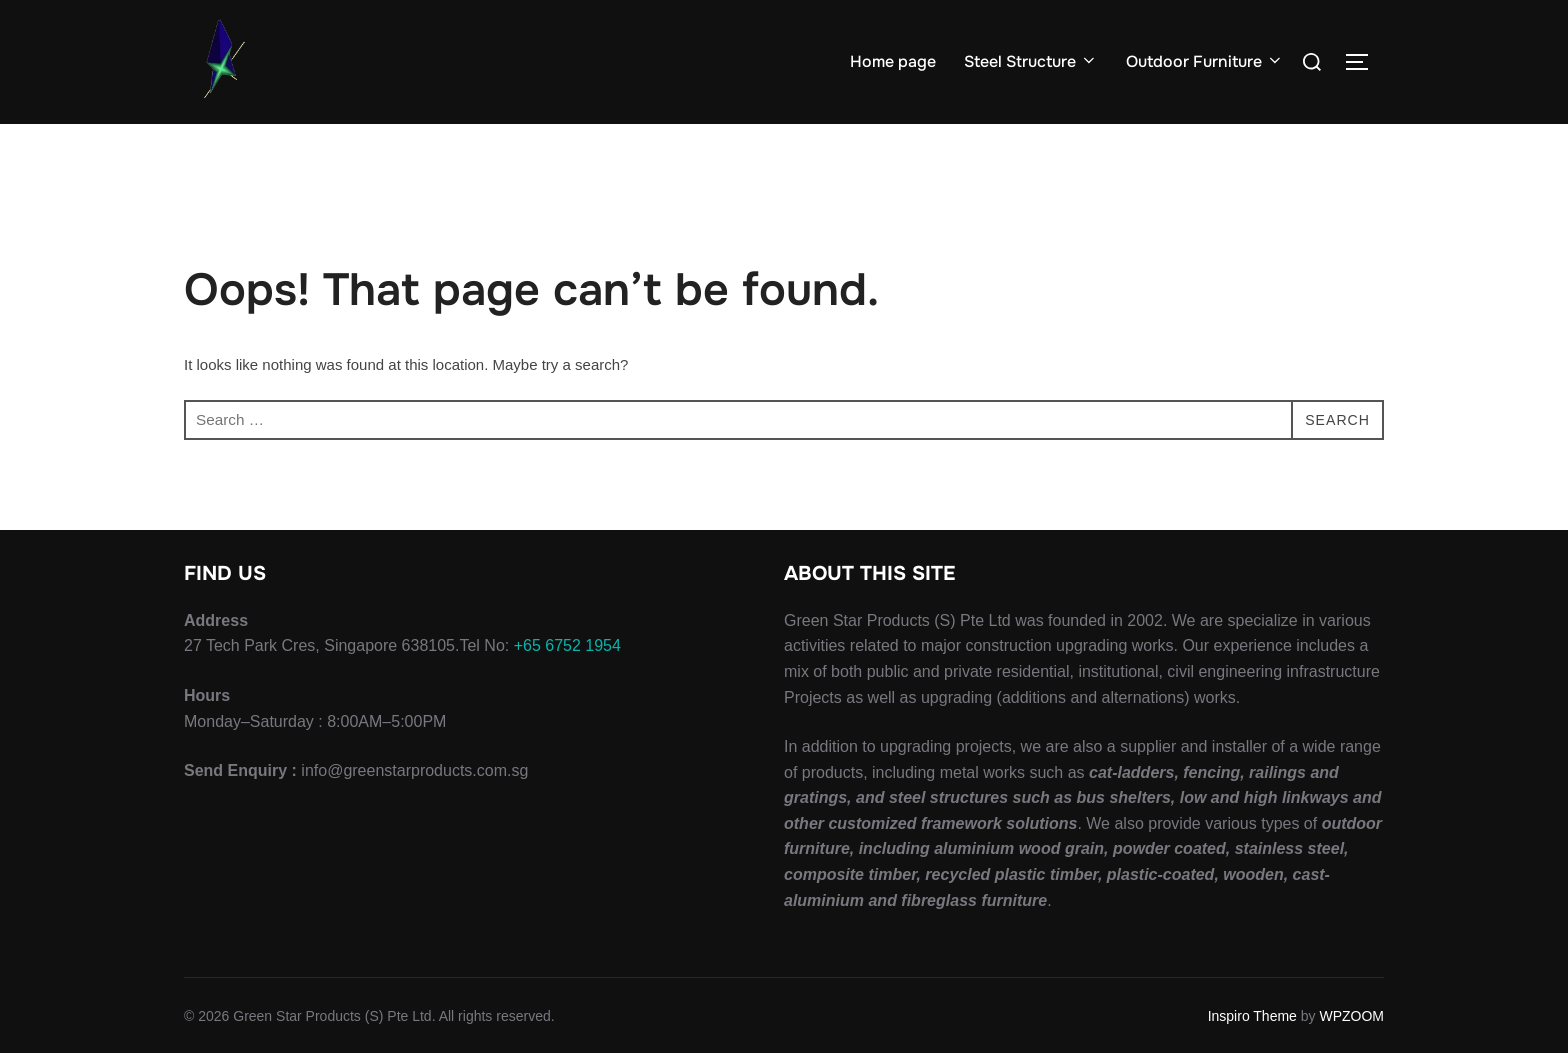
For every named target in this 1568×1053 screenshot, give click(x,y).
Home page (893, 61)
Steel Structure (1031, 61)
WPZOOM (1351, 1015)
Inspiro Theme (1252, 1015)
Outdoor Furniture (1205, 61)
